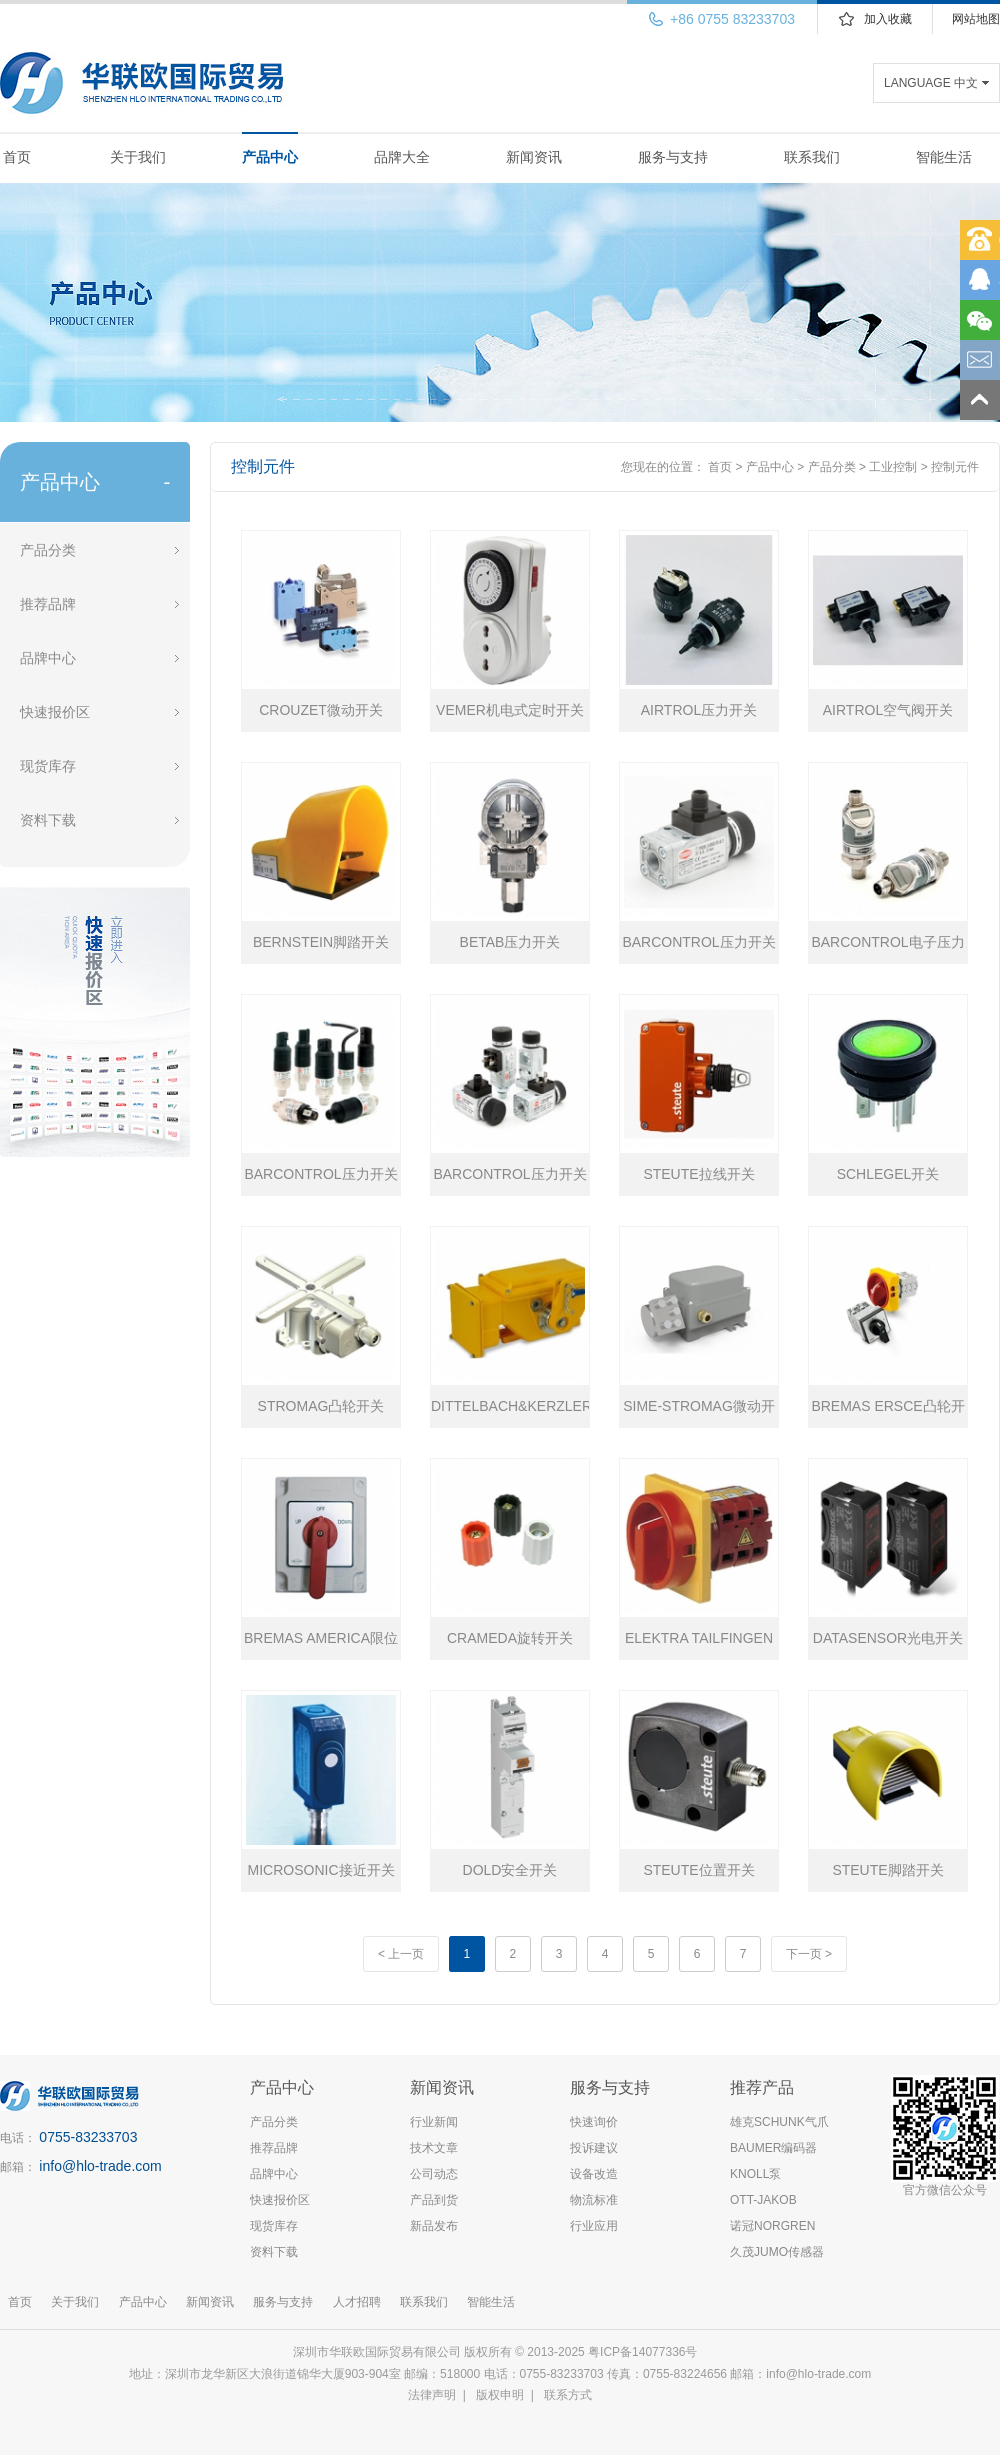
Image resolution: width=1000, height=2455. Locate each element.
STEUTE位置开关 (698, 1870)
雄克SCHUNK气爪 (779, 2122)
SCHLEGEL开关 (888, 1174)
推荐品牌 (48, 604)
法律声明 (432, 2395)
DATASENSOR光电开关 (888, 1638)
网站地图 (976, 19)
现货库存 (48, 766)
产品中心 (270, 157)
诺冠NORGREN (772, 2226)
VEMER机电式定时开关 (510, 710)
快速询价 (594, 2122)
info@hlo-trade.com (100, 2166)
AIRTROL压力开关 (699, 710)
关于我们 (138, 157)
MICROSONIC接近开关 (321, 1870)
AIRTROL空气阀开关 (888, 710)
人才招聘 (357, 2302)
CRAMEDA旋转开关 (510, 1638)
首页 (17, 157)
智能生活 (944, 157)
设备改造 (594, 2174)
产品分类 (48, 550)
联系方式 (568, 2395)
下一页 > (809, 1954)
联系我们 (812, 157)
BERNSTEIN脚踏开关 (321, 942)
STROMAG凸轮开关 (321, 1406)
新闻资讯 (534, 157)
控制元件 (955, 467)
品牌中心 (48, 658)
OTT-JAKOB (763, 2200)
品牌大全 (402, 157)
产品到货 (434, 2200)
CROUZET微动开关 (321, 710)
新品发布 (434, 2226)
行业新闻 (434, 2122)
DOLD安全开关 (510, 1870)
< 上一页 (401, 1954)
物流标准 (594, 2200)
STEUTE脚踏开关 (887, 1870)
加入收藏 (888, 19)
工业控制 (893, 467)
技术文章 (434, 2148)
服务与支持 (673, 157)
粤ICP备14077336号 (644, 2352)
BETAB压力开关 (510, 942)
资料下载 (48, 820)
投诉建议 (594, 2148)
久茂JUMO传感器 (777, 2252)
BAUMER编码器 (773, 2148)
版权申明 (500, 2395)
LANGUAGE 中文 (931, 83)
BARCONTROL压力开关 (698, 942)
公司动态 (434, 2174)
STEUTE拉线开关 (698, 1174)
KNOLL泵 (755, 2174)
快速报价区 (55, 712)
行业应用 (594, 2226)
